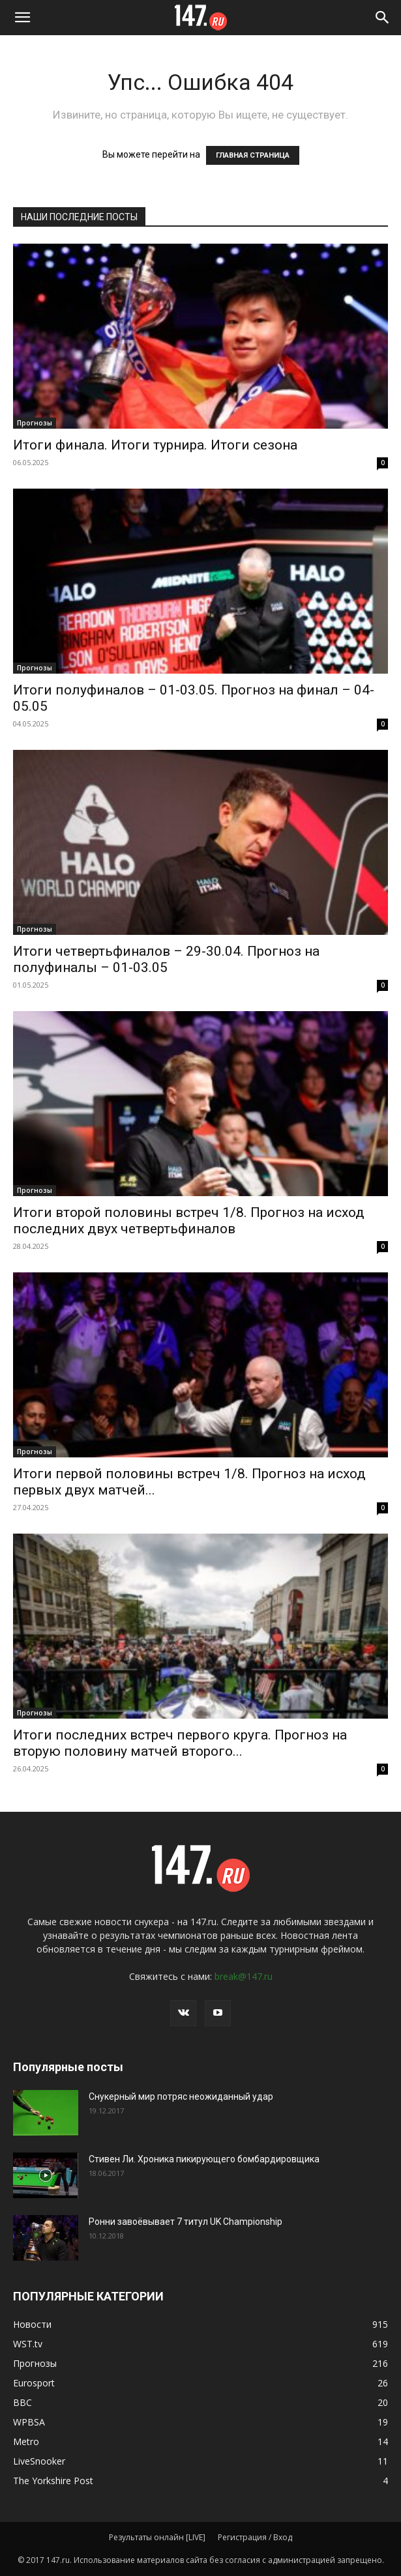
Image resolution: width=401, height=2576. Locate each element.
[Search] (382, 17)
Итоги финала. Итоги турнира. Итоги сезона (155, 445)
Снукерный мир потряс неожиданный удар (181, 2096)
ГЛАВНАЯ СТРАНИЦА (253, 155)
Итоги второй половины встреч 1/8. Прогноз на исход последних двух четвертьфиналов (188, 1221)
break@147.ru (244, 1976)
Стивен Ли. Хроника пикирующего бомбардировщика (204, 2159)
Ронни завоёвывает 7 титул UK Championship (185, 2221)
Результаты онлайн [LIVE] (157, 2537)
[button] (22, 17)
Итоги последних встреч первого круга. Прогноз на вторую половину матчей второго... (180, 1743)
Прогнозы (34, 422)
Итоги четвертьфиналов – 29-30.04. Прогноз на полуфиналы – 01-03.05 (166, 959)
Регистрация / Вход (255, 2537)
